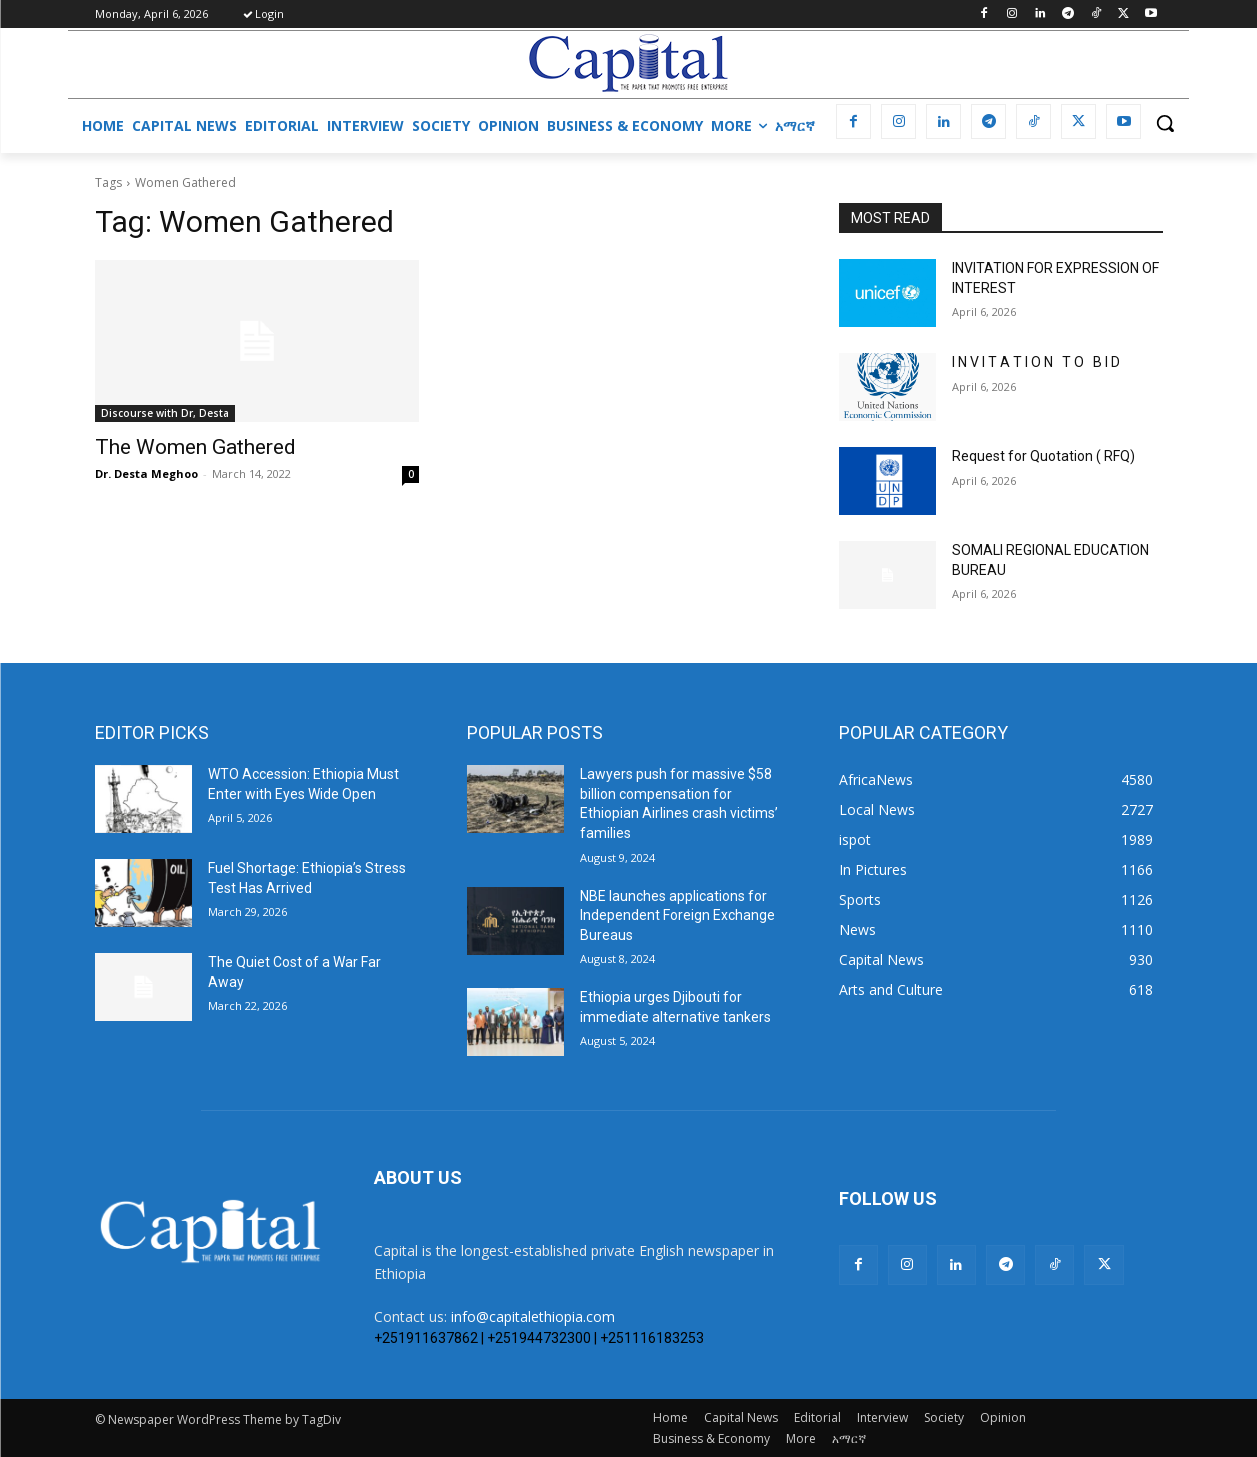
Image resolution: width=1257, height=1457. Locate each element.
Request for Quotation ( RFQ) (1043, 456)
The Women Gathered (195, 447)
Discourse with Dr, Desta (165, 413)
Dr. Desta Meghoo (146, 473)
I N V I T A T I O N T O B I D (1036, 362)
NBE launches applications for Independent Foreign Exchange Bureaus (677, 915)
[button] (1165, 123)
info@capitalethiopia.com (533, 1316)
